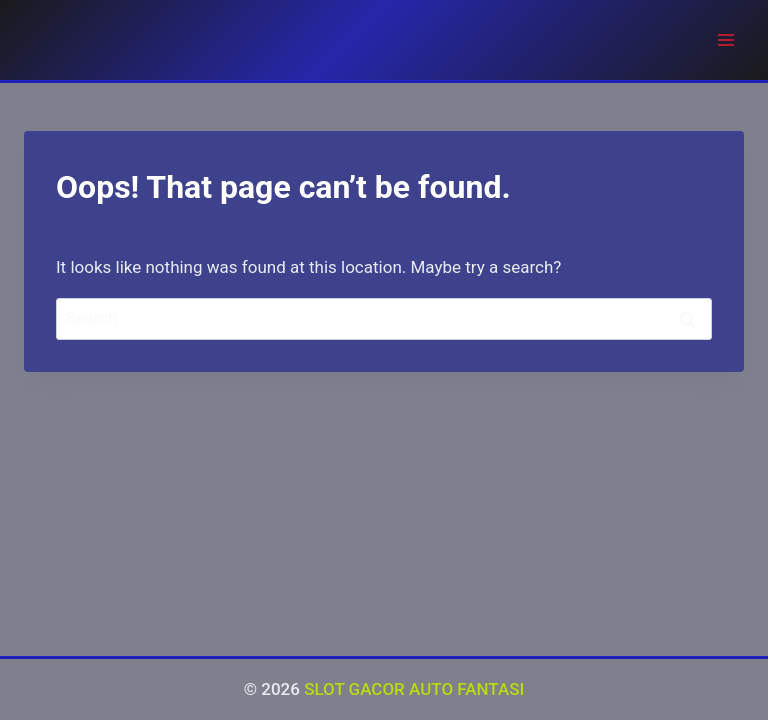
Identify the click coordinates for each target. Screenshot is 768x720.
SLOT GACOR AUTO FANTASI (414, 689)
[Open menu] (725, 39)
